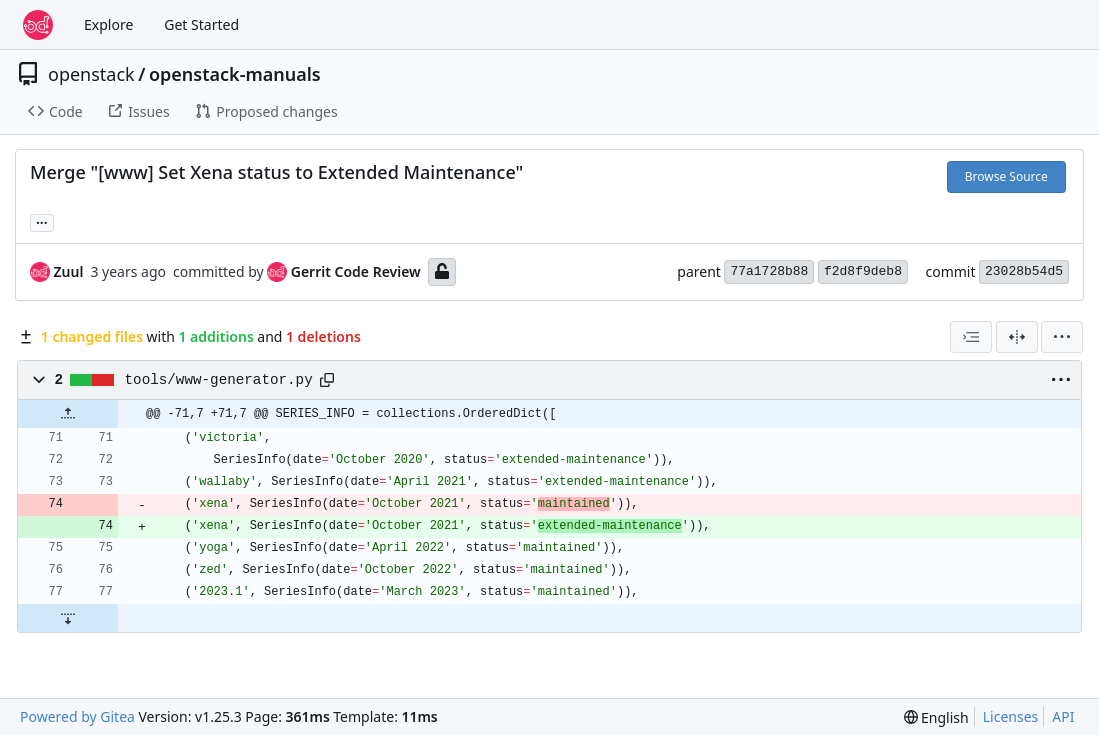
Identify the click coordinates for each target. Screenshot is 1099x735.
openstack (91, 74)
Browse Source (1006, 176)
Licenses (1011, 716)
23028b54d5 (1024, 271)
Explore (108, 24)
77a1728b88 (769, 271)
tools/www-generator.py (219, 380)
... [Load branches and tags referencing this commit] (42, 221)
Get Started (201, 24)
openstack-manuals (235, 74)
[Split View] (1017, 337)
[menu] (1062, 337)
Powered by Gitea (77, 716)
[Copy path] (327, 380)
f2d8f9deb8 (863, 271)
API (1063, 716)
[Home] (38, 25)
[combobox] (971, 337)
